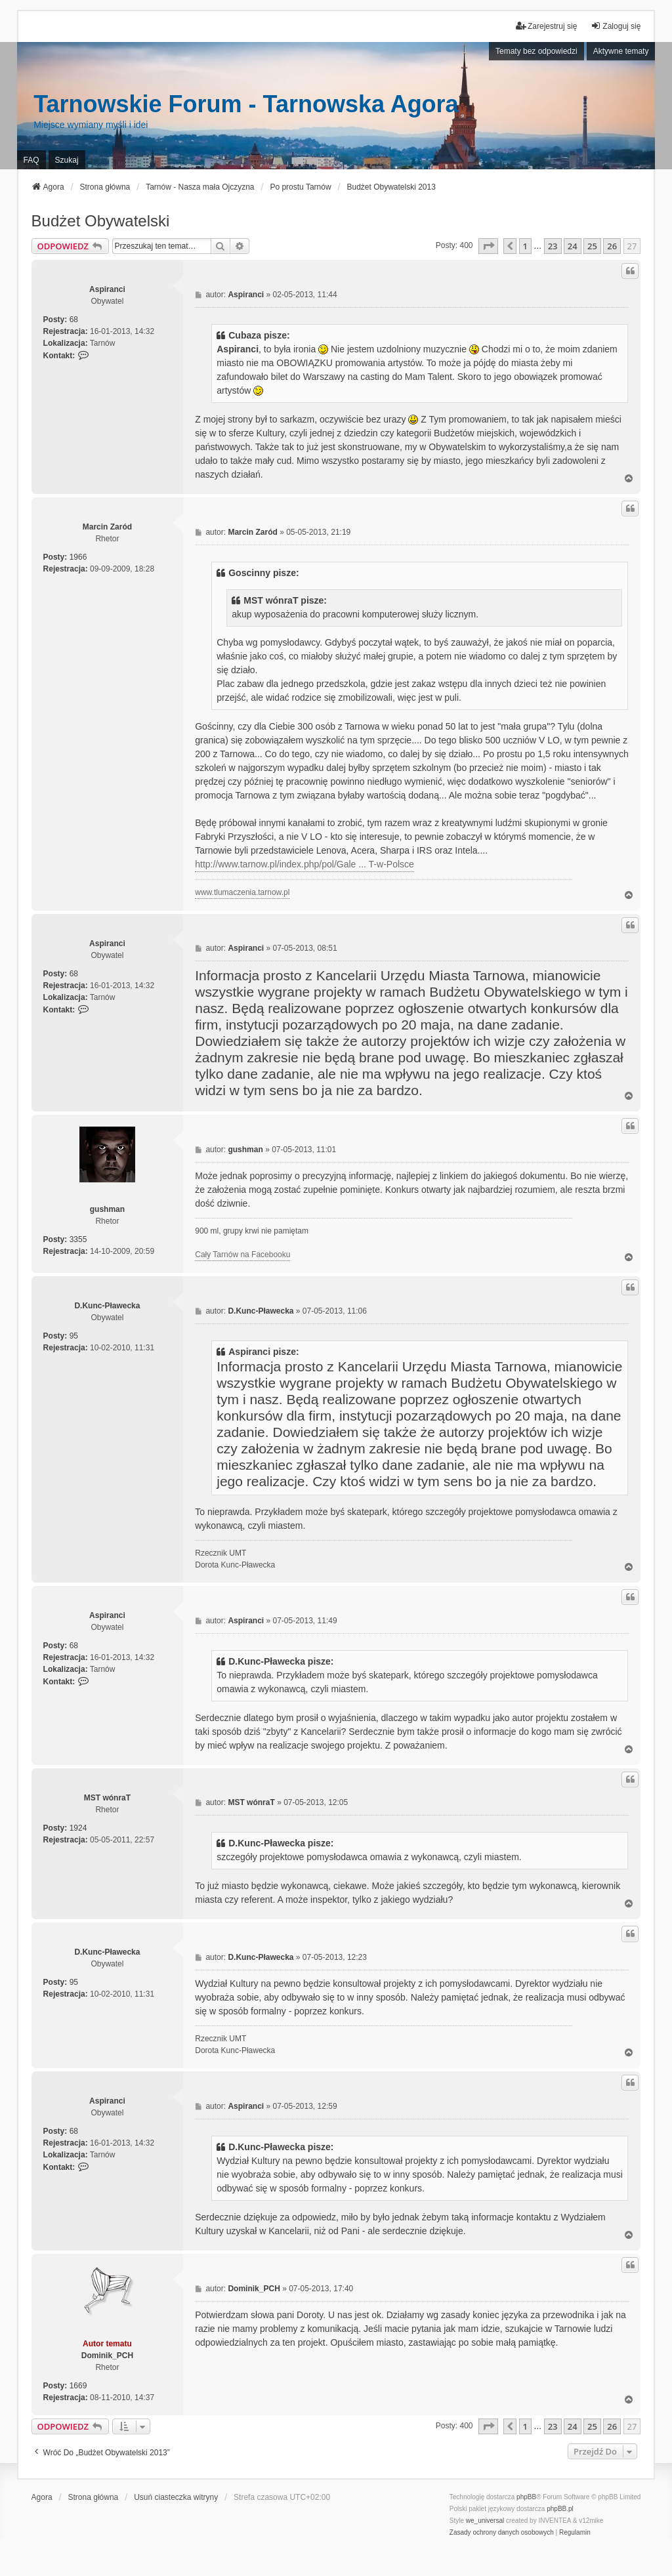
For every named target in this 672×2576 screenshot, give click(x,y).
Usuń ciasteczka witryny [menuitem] (176, 2497)
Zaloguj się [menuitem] (615, 26)
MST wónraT (107, 1797)
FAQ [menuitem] (31, 160)
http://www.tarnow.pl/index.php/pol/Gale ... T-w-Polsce (304, 864)
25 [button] (592, 246)
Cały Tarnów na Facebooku (242, 1254)
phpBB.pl (560, 2508)
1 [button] (525, 246)
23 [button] (553, 246)
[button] (488, 246)
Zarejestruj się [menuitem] (546, 26)
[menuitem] (502, 2533)
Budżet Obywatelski (101, 221)
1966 (78, 557)
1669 (78, 2385)
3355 (78, 1239)
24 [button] (573, 246)
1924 (78, 1828)
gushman (107, 1209)
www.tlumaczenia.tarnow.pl (242, 892)
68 (74, 319)
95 (74, 1335)
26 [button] (612, 246)
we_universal (485, 2520)
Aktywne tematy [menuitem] (621, 51)
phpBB (526, 2497)
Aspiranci (107, 289)
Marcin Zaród (107, 526)
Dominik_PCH (107, 2355)
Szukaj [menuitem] (67, 160)
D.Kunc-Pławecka (107, 1305)
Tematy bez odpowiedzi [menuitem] (536, 51)
